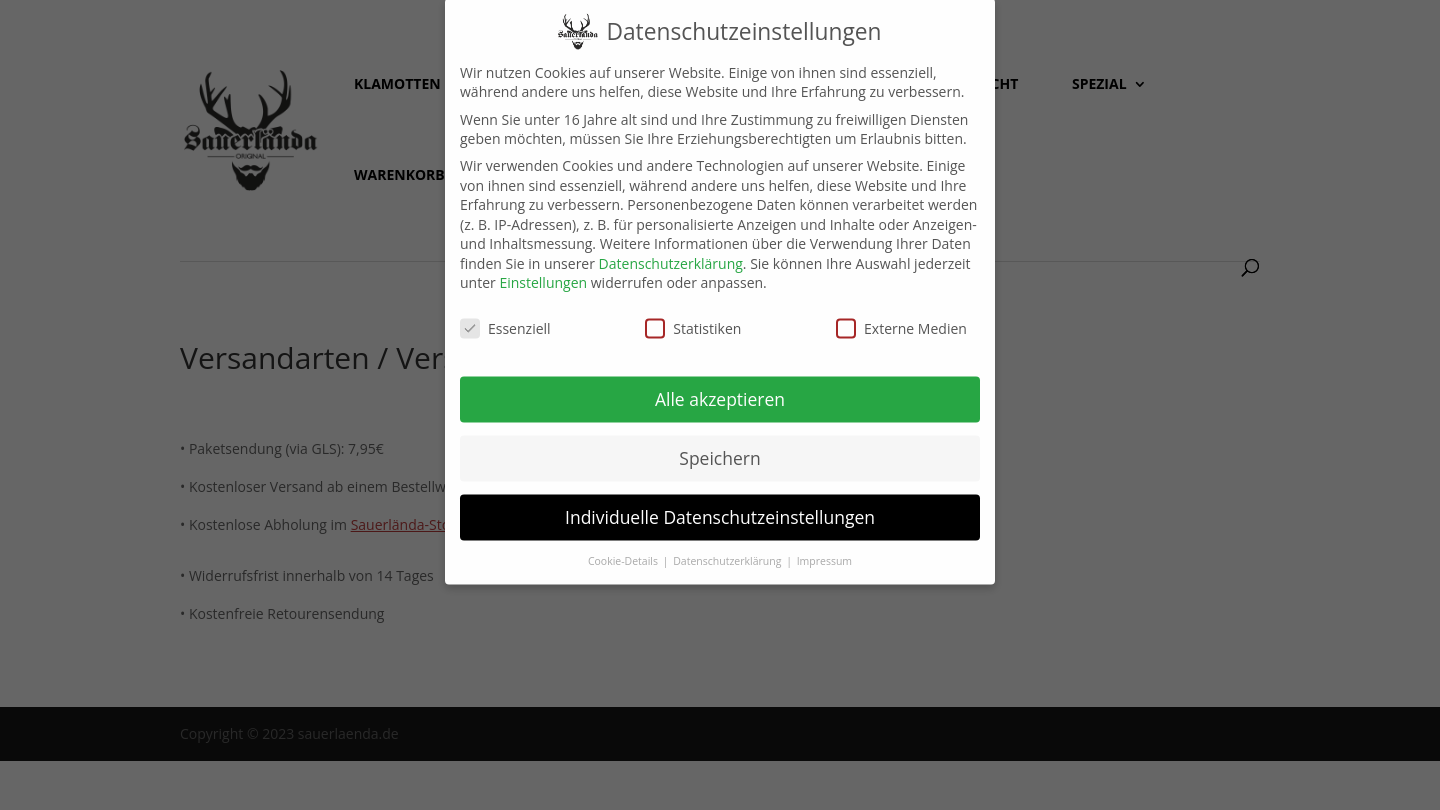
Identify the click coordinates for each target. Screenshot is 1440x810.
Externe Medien (901, 315)
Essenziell (505, 315)
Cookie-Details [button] (624, 547)
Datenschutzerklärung (671, 250)
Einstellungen (543, 269)
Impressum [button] (824, 547)
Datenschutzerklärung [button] (728, 547)
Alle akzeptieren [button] (720, 386)
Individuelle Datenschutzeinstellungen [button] (720, 504)
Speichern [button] (719, 445)
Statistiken (693, 315)
